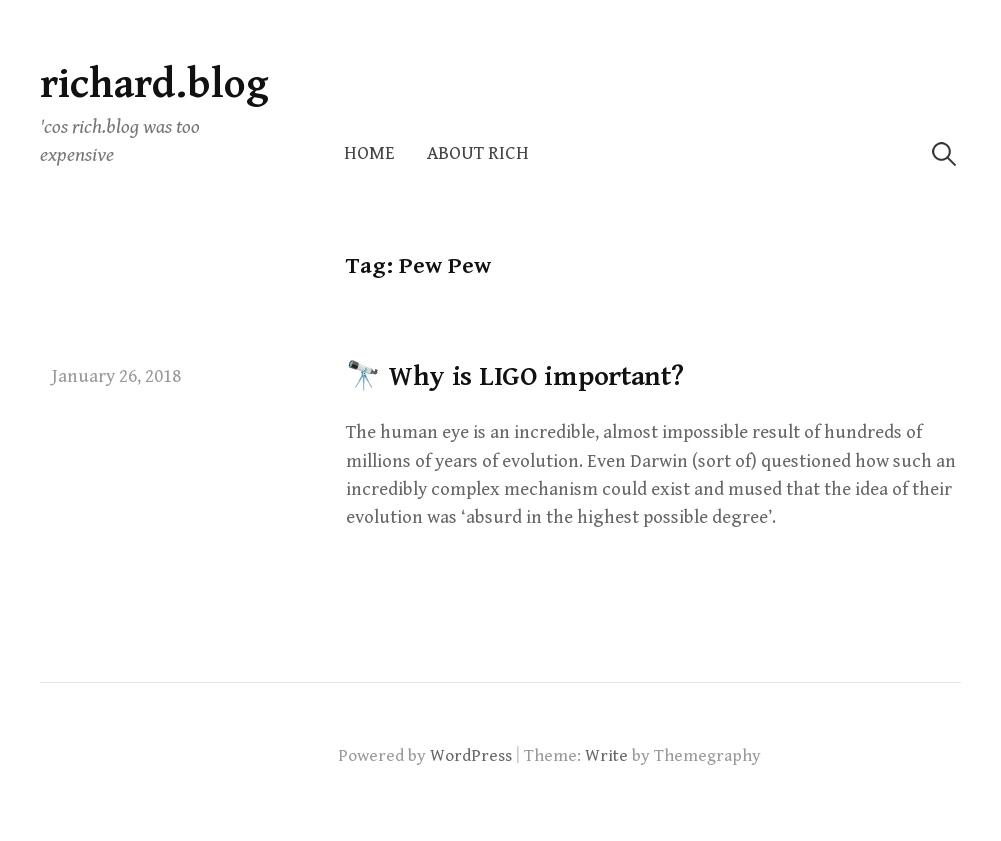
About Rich (478, 153)
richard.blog (154, 84)
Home (369, 153)
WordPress (471, 756)
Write (606, 756)
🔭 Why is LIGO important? (514, 377)
